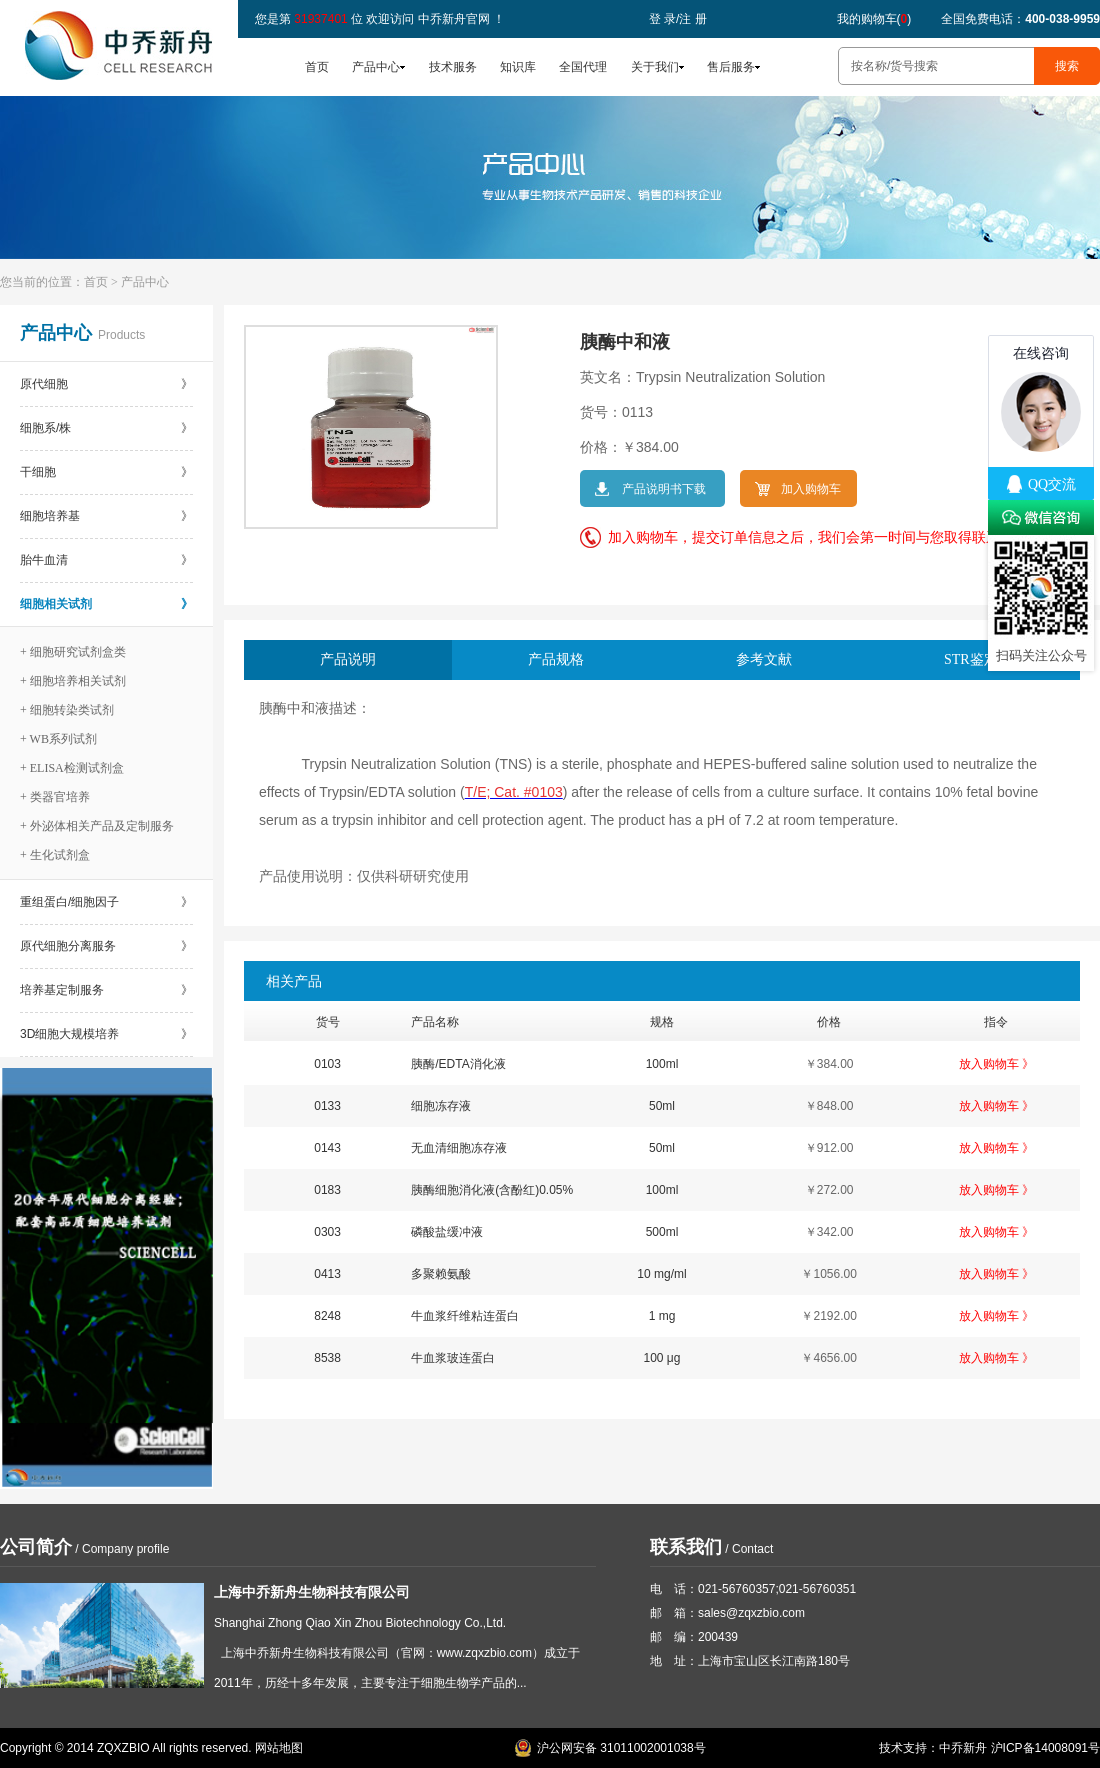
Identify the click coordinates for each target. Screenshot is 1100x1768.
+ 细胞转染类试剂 (67, 710)
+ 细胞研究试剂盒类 (73, 652)
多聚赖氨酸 (441, 1274)
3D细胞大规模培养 (106, 1034)
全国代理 (583, 67)
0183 (327, 1190)
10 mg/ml (661, 1274)
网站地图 (279, 1748)
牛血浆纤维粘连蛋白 (465, 1316)
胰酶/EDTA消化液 (458, 1064)
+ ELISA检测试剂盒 (72, 768)
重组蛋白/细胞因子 (106, 902)
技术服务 (453, 67)
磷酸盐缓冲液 (447, 1232)
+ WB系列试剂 (58, 739)
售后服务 (731, 67)
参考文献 (764, 659)
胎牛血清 (106, 560)
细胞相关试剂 (106, 604)
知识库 (518, 67)
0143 (327, 1148)
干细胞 (106, 472)
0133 (327, 1106)
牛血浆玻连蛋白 (453, 1358)
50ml (662, 1106)
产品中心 (376, 67)
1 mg (662, 1316)
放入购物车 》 (996, 1064)
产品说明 (348, 659)
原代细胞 (106, 384)
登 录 (662, 19)
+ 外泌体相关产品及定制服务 (97, 826)
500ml (662, 1232)
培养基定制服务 (106, 990)
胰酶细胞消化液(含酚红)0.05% (492, 1190)
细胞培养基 (106, 516)
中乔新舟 (963, 1748)
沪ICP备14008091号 (1045, 1748)
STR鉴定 (971, 659)
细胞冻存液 (441, 1106)
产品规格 (556, 659)
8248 (327, 1316)
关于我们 (655, 67)
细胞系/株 (106, 428)
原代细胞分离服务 (106, 946)
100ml (662, 1064)
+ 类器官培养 (55, 797)
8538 (327, 1358)
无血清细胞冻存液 (459, 1148)
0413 (327, 1274)
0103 (327, 1064)
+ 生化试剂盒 (55, 855)
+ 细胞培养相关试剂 (73, 681)
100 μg (661, 1358)
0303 (327, 1232)
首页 (317, 67)
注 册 (692, 19)
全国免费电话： (1020, 19)
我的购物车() (874, 19)
